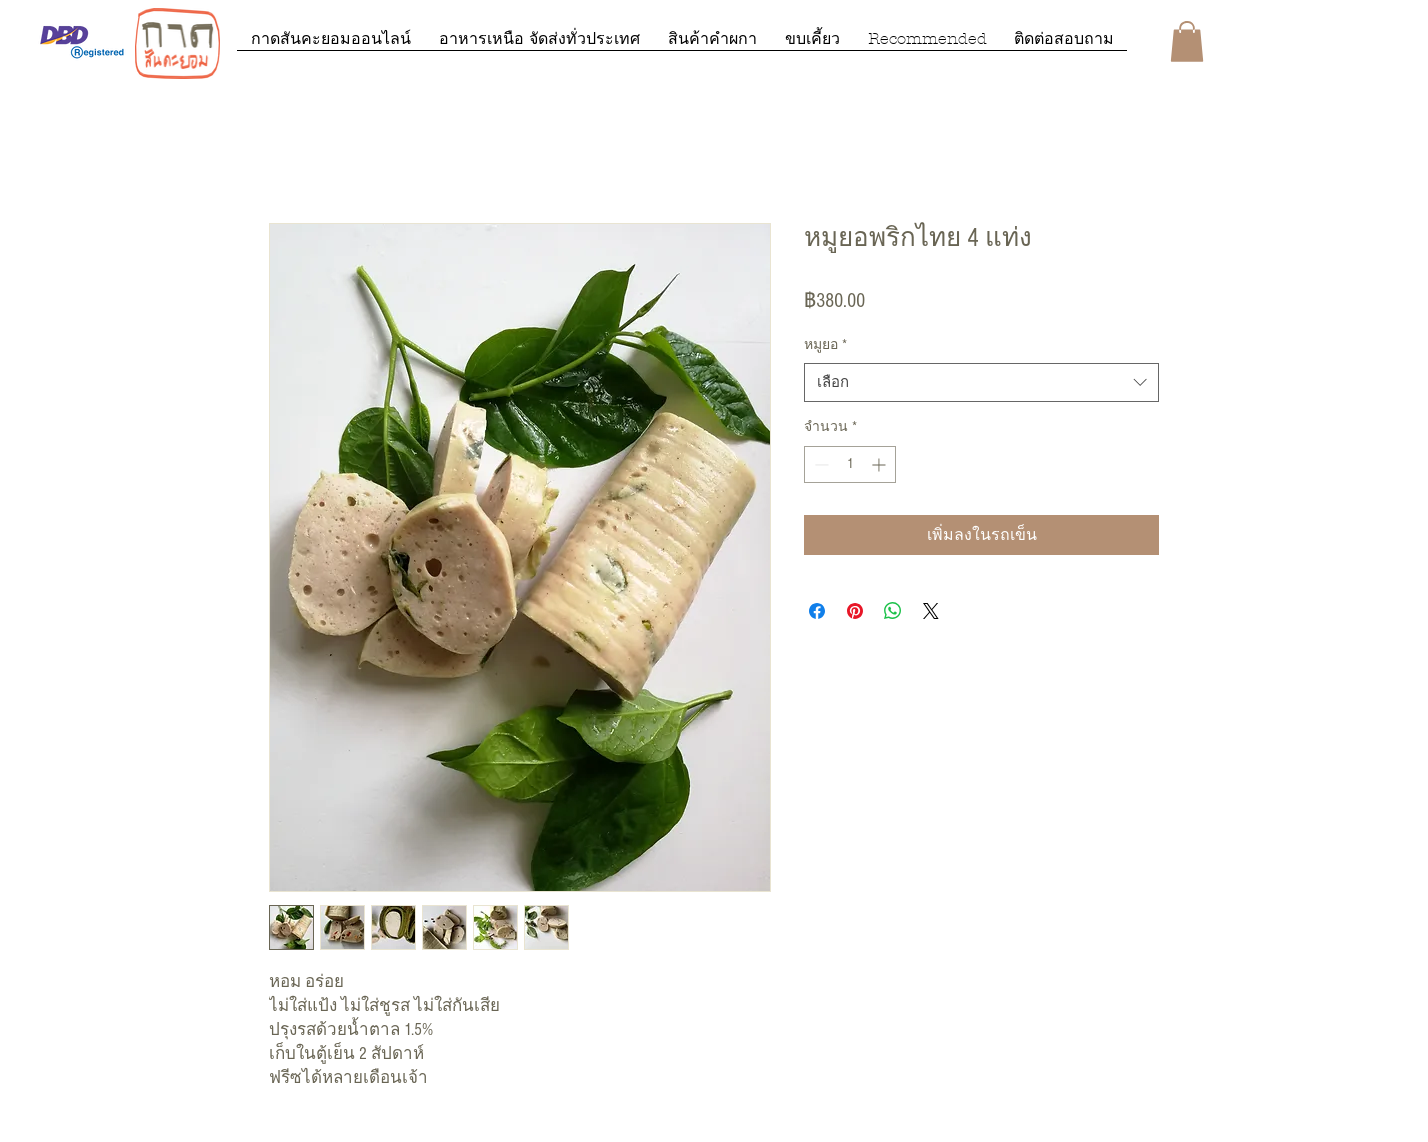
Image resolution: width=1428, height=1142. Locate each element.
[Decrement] (819, 464)
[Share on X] (931, 611)
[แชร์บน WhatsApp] (893, 611)
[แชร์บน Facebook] (817, 611)
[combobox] (981, 382)
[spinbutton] (850, 464)
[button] (1187, 41)
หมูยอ (825, 345)
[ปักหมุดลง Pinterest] (855, 611)
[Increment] (880, 464)
